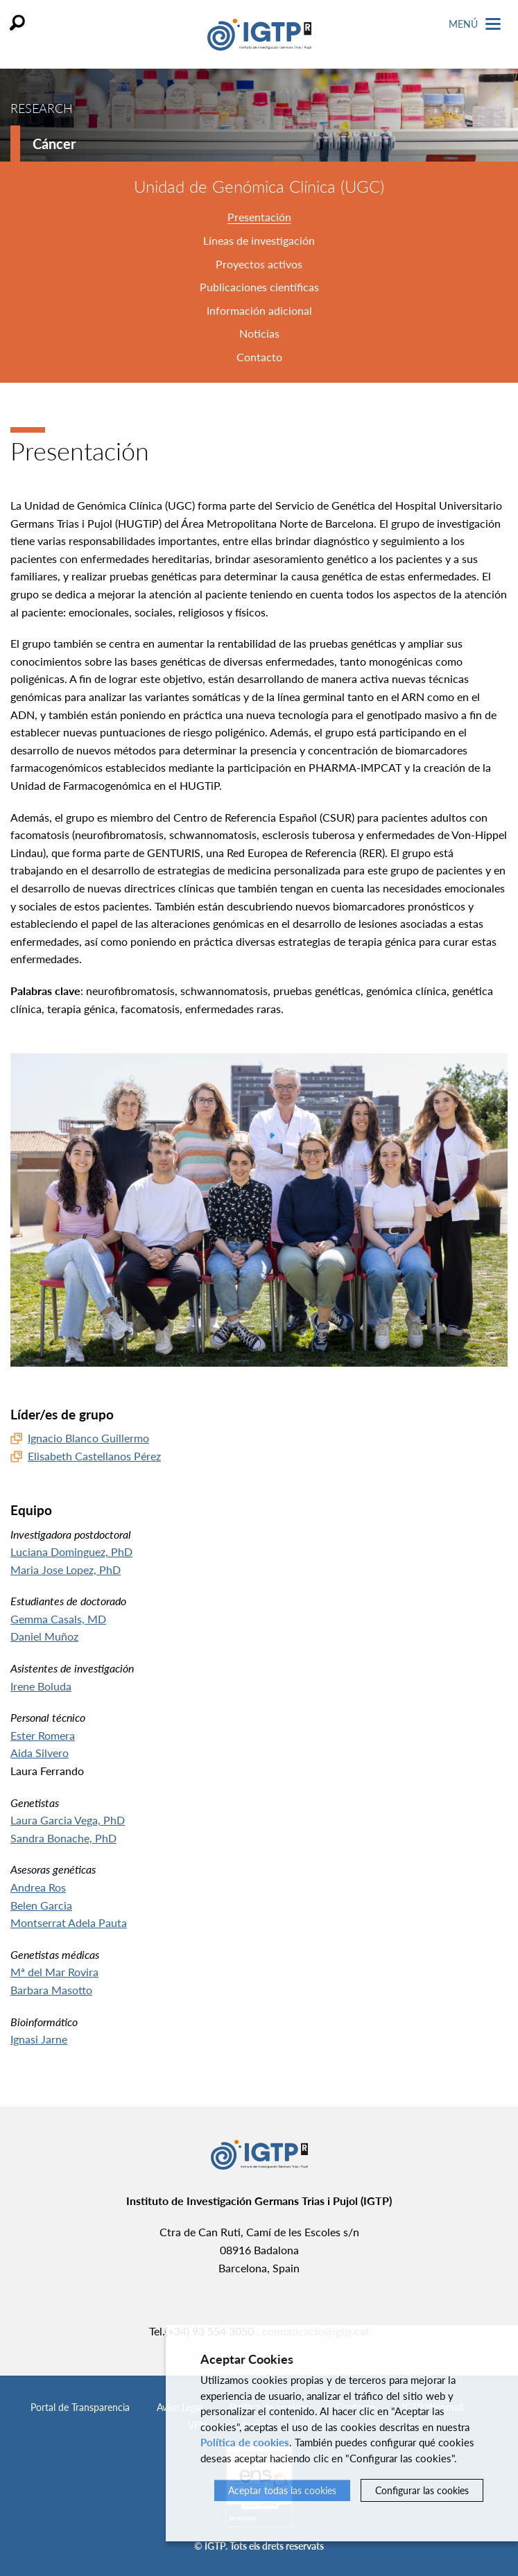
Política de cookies (244, 2442)
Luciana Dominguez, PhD (71, 1551)
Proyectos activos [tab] (259, 263)
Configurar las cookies (422, 2490)
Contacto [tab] (259, 356)
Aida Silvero (39, 1752)
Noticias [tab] (259, 333)
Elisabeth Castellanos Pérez (94, 1455)
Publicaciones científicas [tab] (259, 286)
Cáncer (54, 143)
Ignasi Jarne (38, 2039)
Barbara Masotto (51, 1989)
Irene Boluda (40, 1686)
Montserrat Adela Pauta (68, 1922)
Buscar (17, 23)
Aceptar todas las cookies (282, 2490)
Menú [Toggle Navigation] (475, 24)
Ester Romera (42, 1735)
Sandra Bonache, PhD (63, 1837)
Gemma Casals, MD (58, 1618)
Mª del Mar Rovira (54, 1971)
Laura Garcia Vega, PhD (67, 1819)
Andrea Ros (38, 1887)
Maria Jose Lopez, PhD (65, 1569)
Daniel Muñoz (44, 1636)
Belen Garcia (41, 1905)
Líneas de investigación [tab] (259, 240)
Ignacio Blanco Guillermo (88, 1437)
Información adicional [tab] (259, 310)
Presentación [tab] (259, 216)
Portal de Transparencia (80, 2407)
